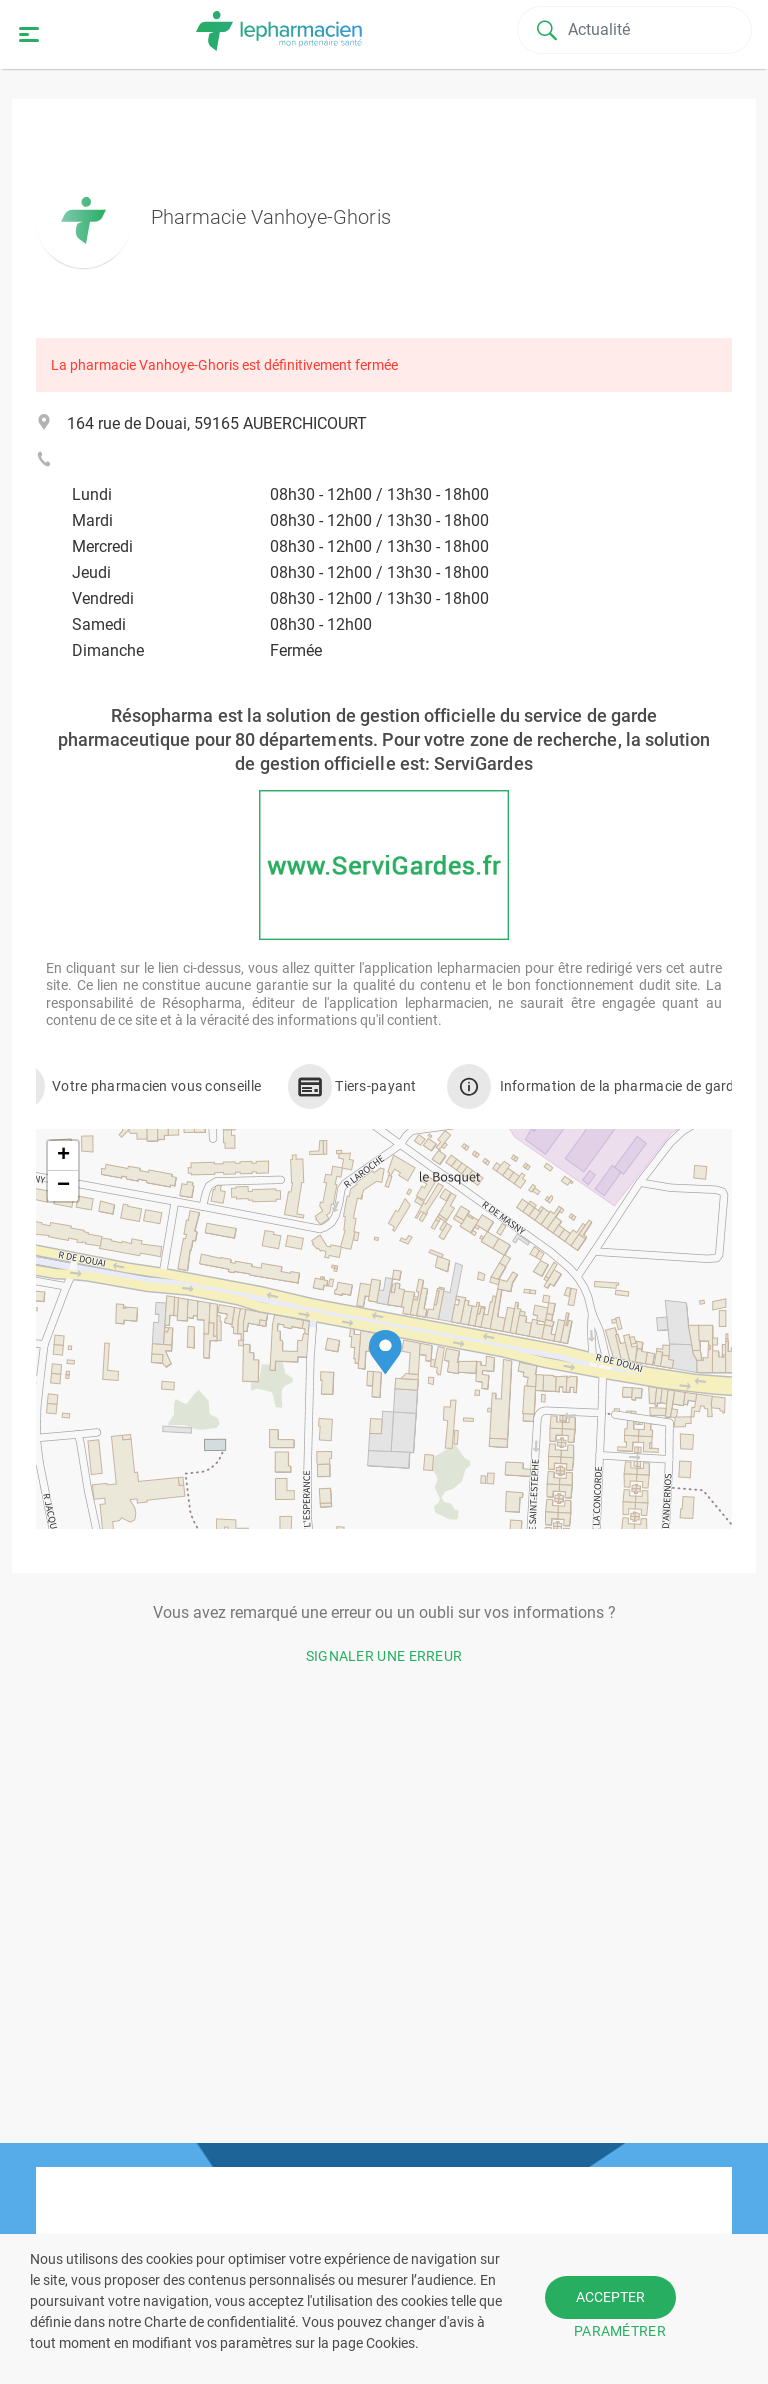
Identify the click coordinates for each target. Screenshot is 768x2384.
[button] (385, 1352)
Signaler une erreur (384, 1656)
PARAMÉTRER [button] (620, 2331)
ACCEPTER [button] (610, 2297)
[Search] (636, 30)
